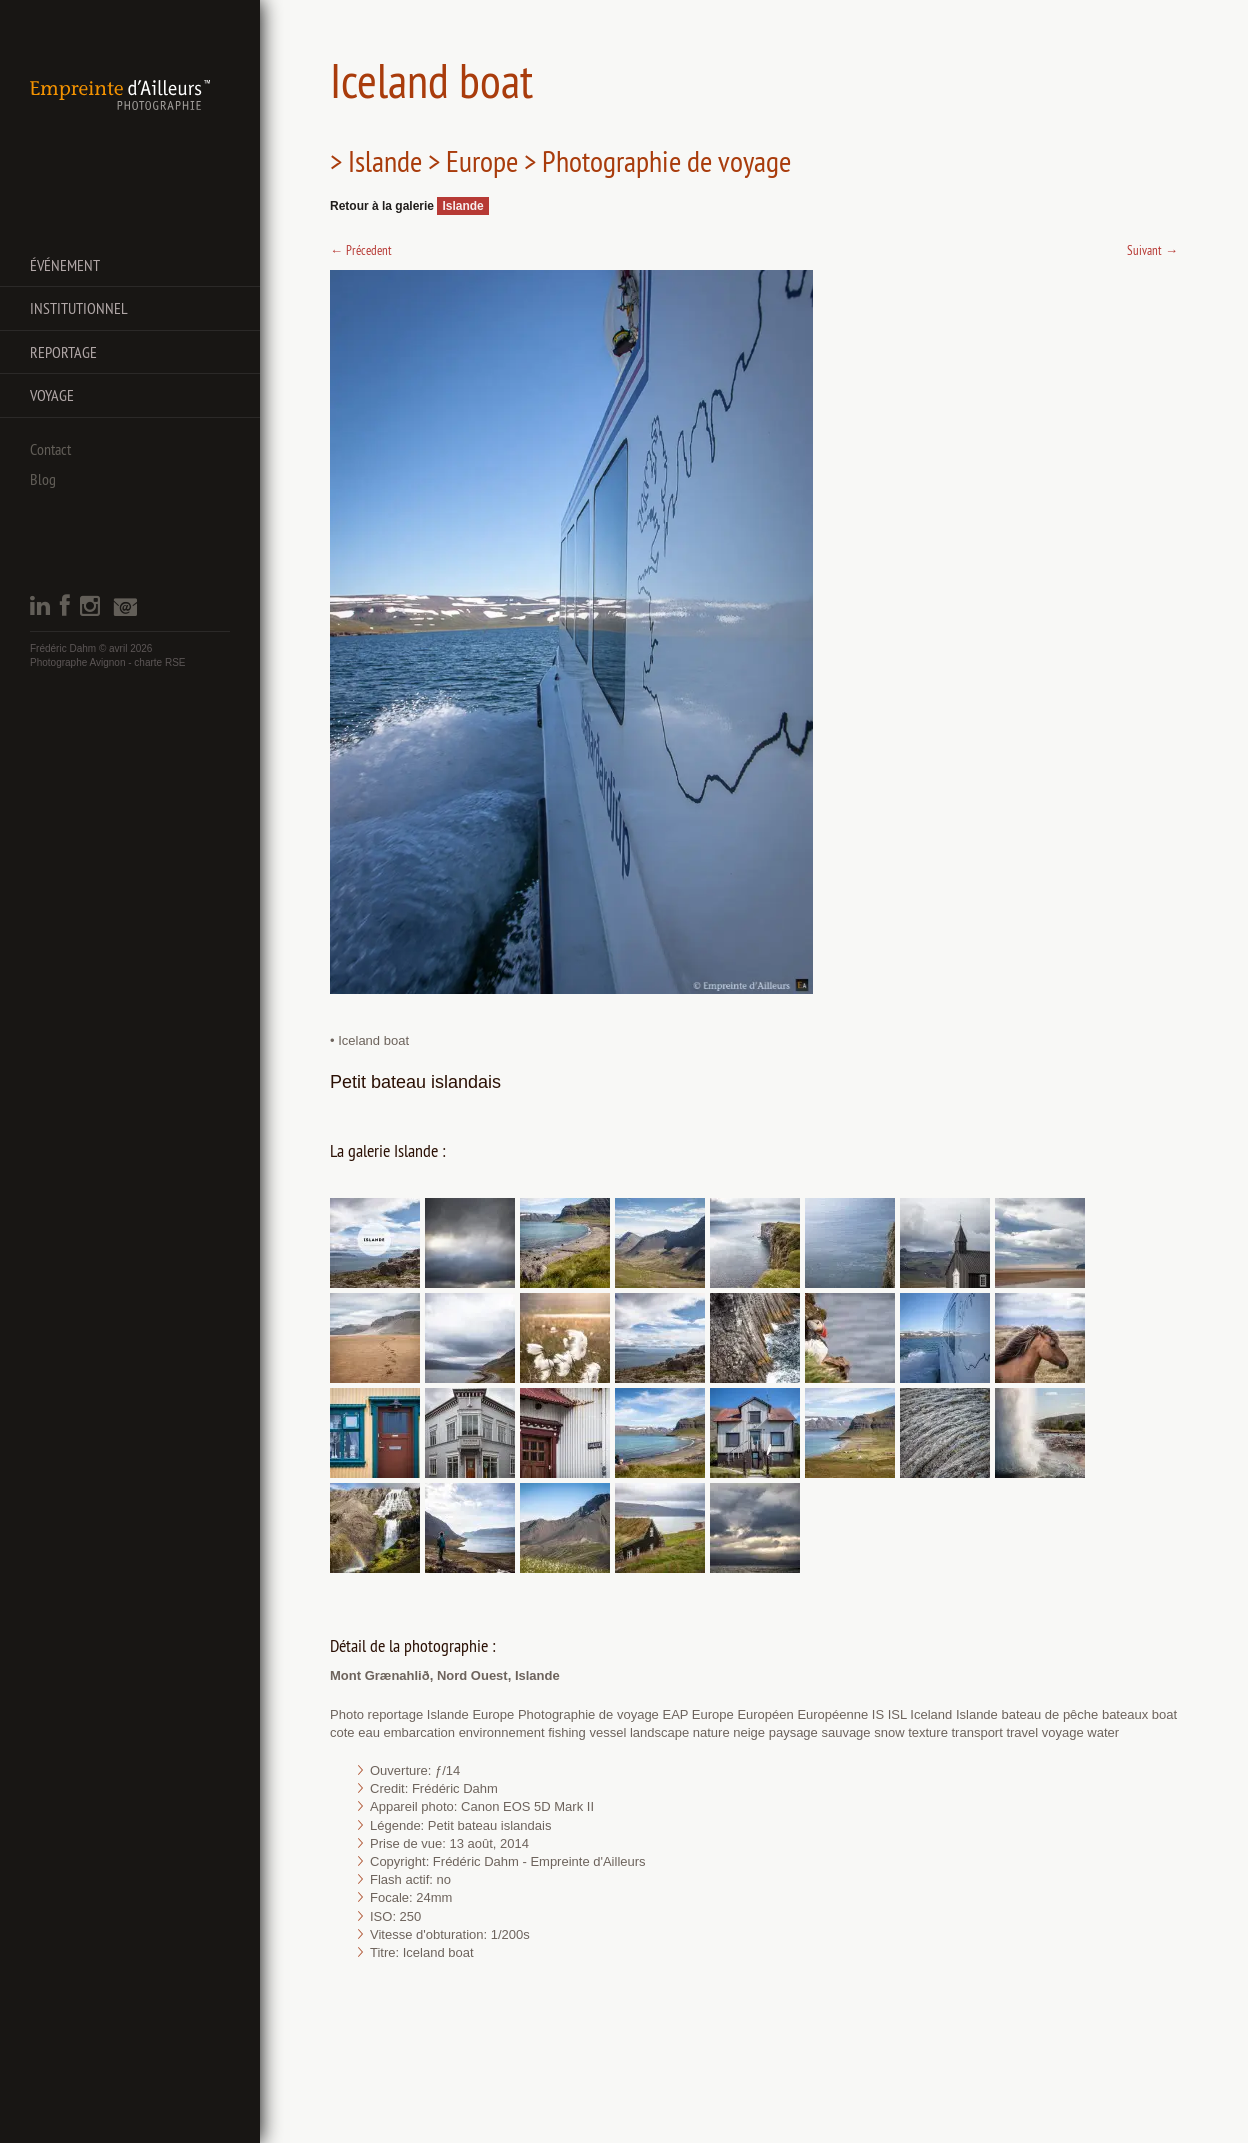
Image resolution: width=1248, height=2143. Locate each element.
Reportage (63, 352)
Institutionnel (79, 308)
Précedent (361, 250)
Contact (50, 449)
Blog (43, 479)
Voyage (52, 395)
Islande (462, 206)
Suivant (1152, 250)
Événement (65, 265)
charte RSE (159, 662)
